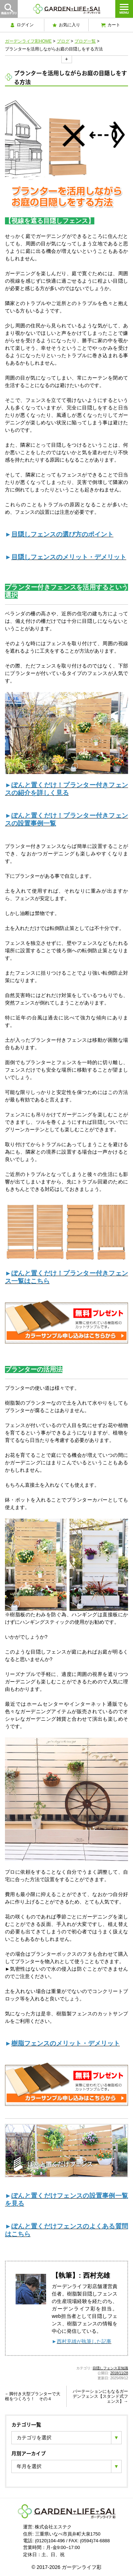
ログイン (22, 24)
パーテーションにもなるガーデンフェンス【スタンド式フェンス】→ (100, 2396)
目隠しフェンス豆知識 (110, 2368)
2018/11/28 (119, 2373)
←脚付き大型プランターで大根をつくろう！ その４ (32, 2396)
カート (110, 24)
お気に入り (66, 24)
